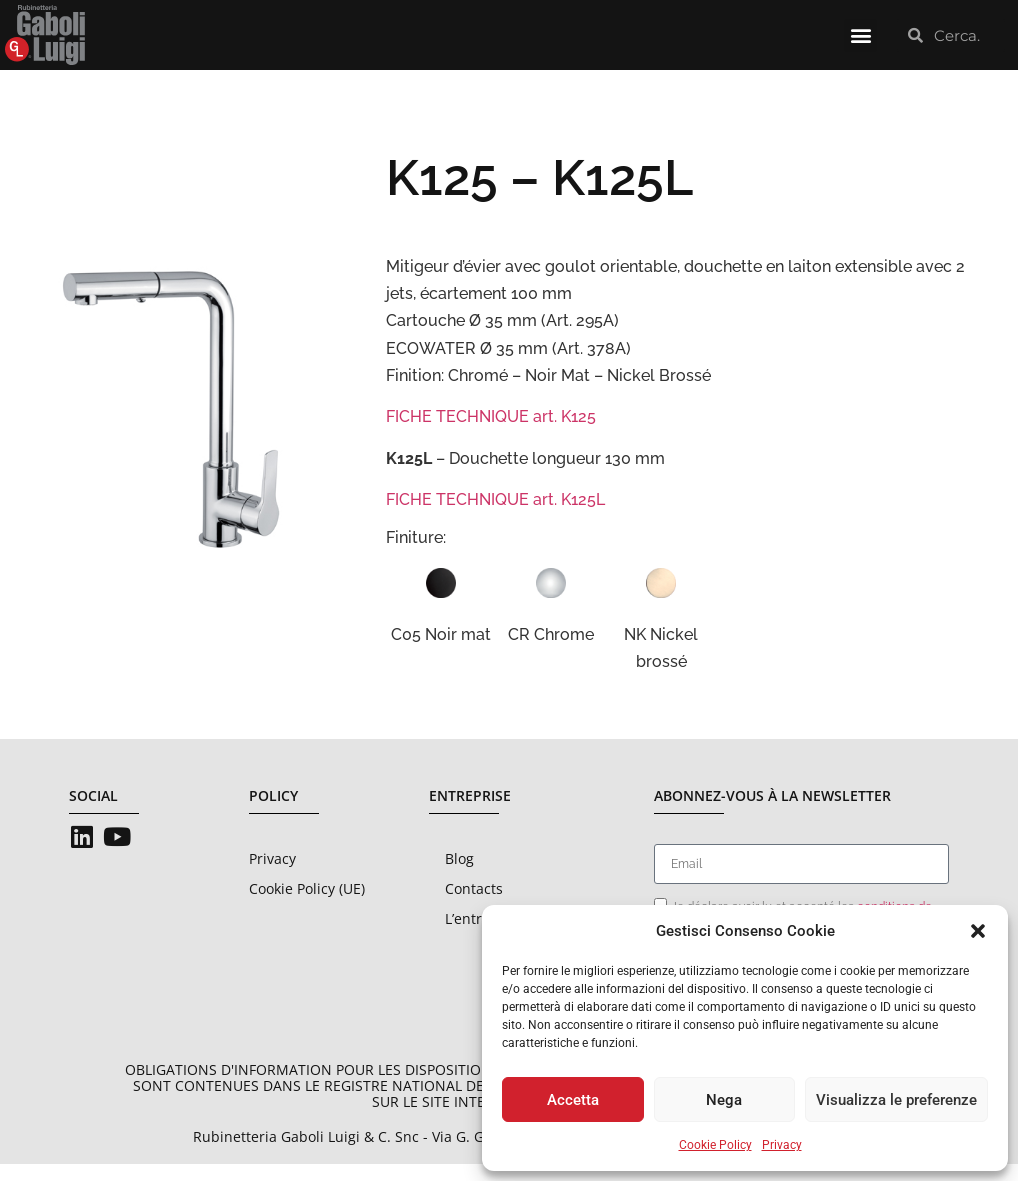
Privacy (782, 1145)
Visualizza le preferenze (896, 1100)
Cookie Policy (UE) (307, 905)
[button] (978, 931)
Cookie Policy (715, 1145)
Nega (724, 1100)
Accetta (573, 1100)
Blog (459, 875)
